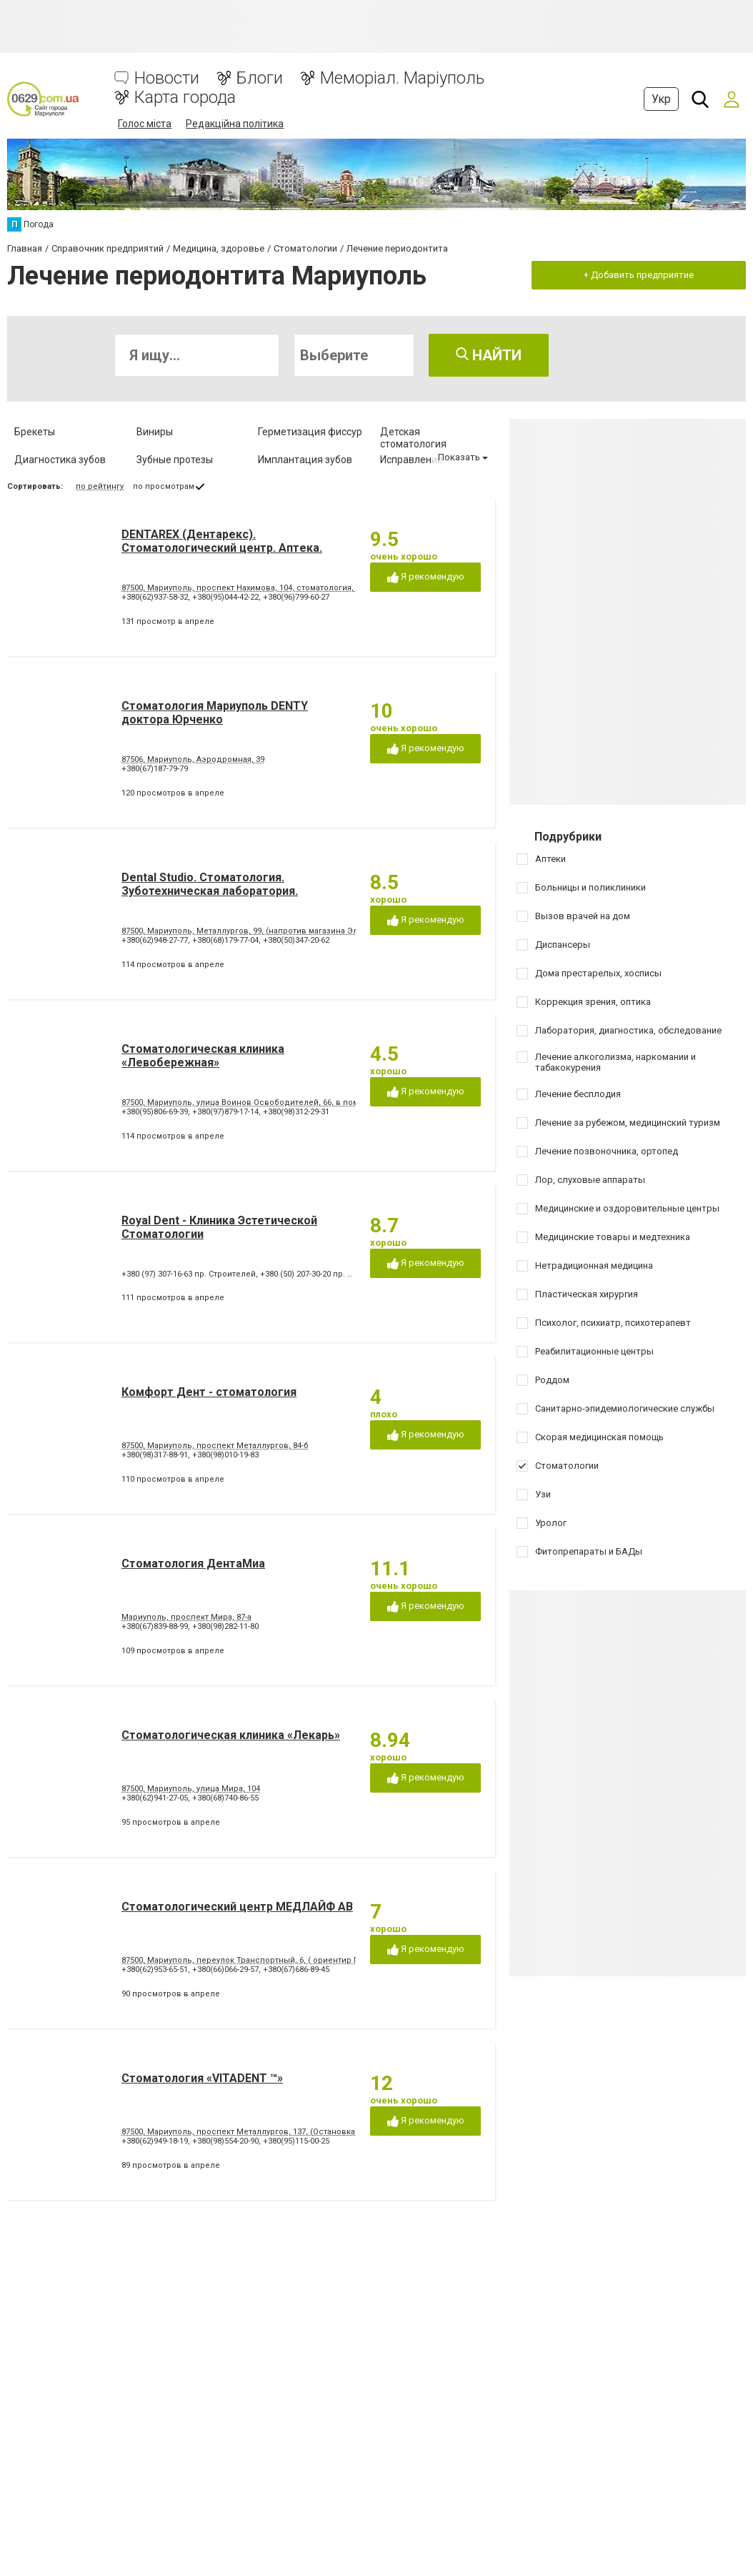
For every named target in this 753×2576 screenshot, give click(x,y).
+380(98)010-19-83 (225, 1455)
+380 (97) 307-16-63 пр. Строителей (188, 1274)
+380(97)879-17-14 (225, 1111)
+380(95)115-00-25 (296, 2141)
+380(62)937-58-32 (154, 597)
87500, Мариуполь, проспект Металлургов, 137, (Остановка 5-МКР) (252, 2131)
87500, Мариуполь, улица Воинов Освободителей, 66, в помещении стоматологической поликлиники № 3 (333, 1102)
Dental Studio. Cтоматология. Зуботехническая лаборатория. (209, 884)
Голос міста (144, 123)
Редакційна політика (235, 123)
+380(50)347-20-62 (296, 940)
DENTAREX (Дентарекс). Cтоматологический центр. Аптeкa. (221, 541)
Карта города (185, 97)
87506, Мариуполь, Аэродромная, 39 (192, 759)
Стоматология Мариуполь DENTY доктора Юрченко (214, 712)
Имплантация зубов (305, 459)
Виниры (154, 431)
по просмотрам (163, 486)
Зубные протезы (174, 459)
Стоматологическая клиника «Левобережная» (202, 1055)
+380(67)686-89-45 (296, 1969)
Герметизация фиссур (310, 431)
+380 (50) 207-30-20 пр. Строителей (327, 1274)
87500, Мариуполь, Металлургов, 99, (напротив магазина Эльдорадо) (259, 931)
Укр (661, 99)
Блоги (259, 78)
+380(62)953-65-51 (154, 1969)
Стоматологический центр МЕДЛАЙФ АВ (237, 1906)
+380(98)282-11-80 (225, 1626)
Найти (489, 355)
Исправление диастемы (411, 465)
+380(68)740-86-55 (225, 1798)
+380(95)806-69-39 (154, 1111)
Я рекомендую (425, 577)
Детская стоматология (413, 438)
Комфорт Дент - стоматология (208, 1392)
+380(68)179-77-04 (225, 940)
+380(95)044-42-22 (225, 597)
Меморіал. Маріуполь (402, 78)
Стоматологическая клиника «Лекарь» (230, 1735)
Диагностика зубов (60, 459)
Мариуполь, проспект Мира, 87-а (186, 1617)
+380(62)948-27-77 (154, 940)
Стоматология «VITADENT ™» (202, 2078)
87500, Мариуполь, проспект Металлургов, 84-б (215, 1445)
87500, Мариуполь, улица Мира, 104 (190, 1788)
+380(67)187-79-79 (154, 768)
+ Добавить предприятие (639, 274)
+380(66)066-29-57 (225, 1969)
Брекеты (34, 431)
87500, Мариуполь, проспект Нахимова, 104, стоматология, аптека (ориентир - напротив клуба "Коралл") (327, 588)
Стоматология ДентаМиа (193, 1563)
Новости (166, 78)
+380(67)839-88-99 (154, 1626)
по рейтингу (100, 486)
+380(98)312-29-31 (296, 1111)
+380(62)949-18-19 (154, 2141)
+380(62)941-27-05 (154, 1798)
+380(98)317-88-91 (154, 1455)
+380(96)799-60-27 (296, 597)
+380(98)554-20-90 (225, 2141)
